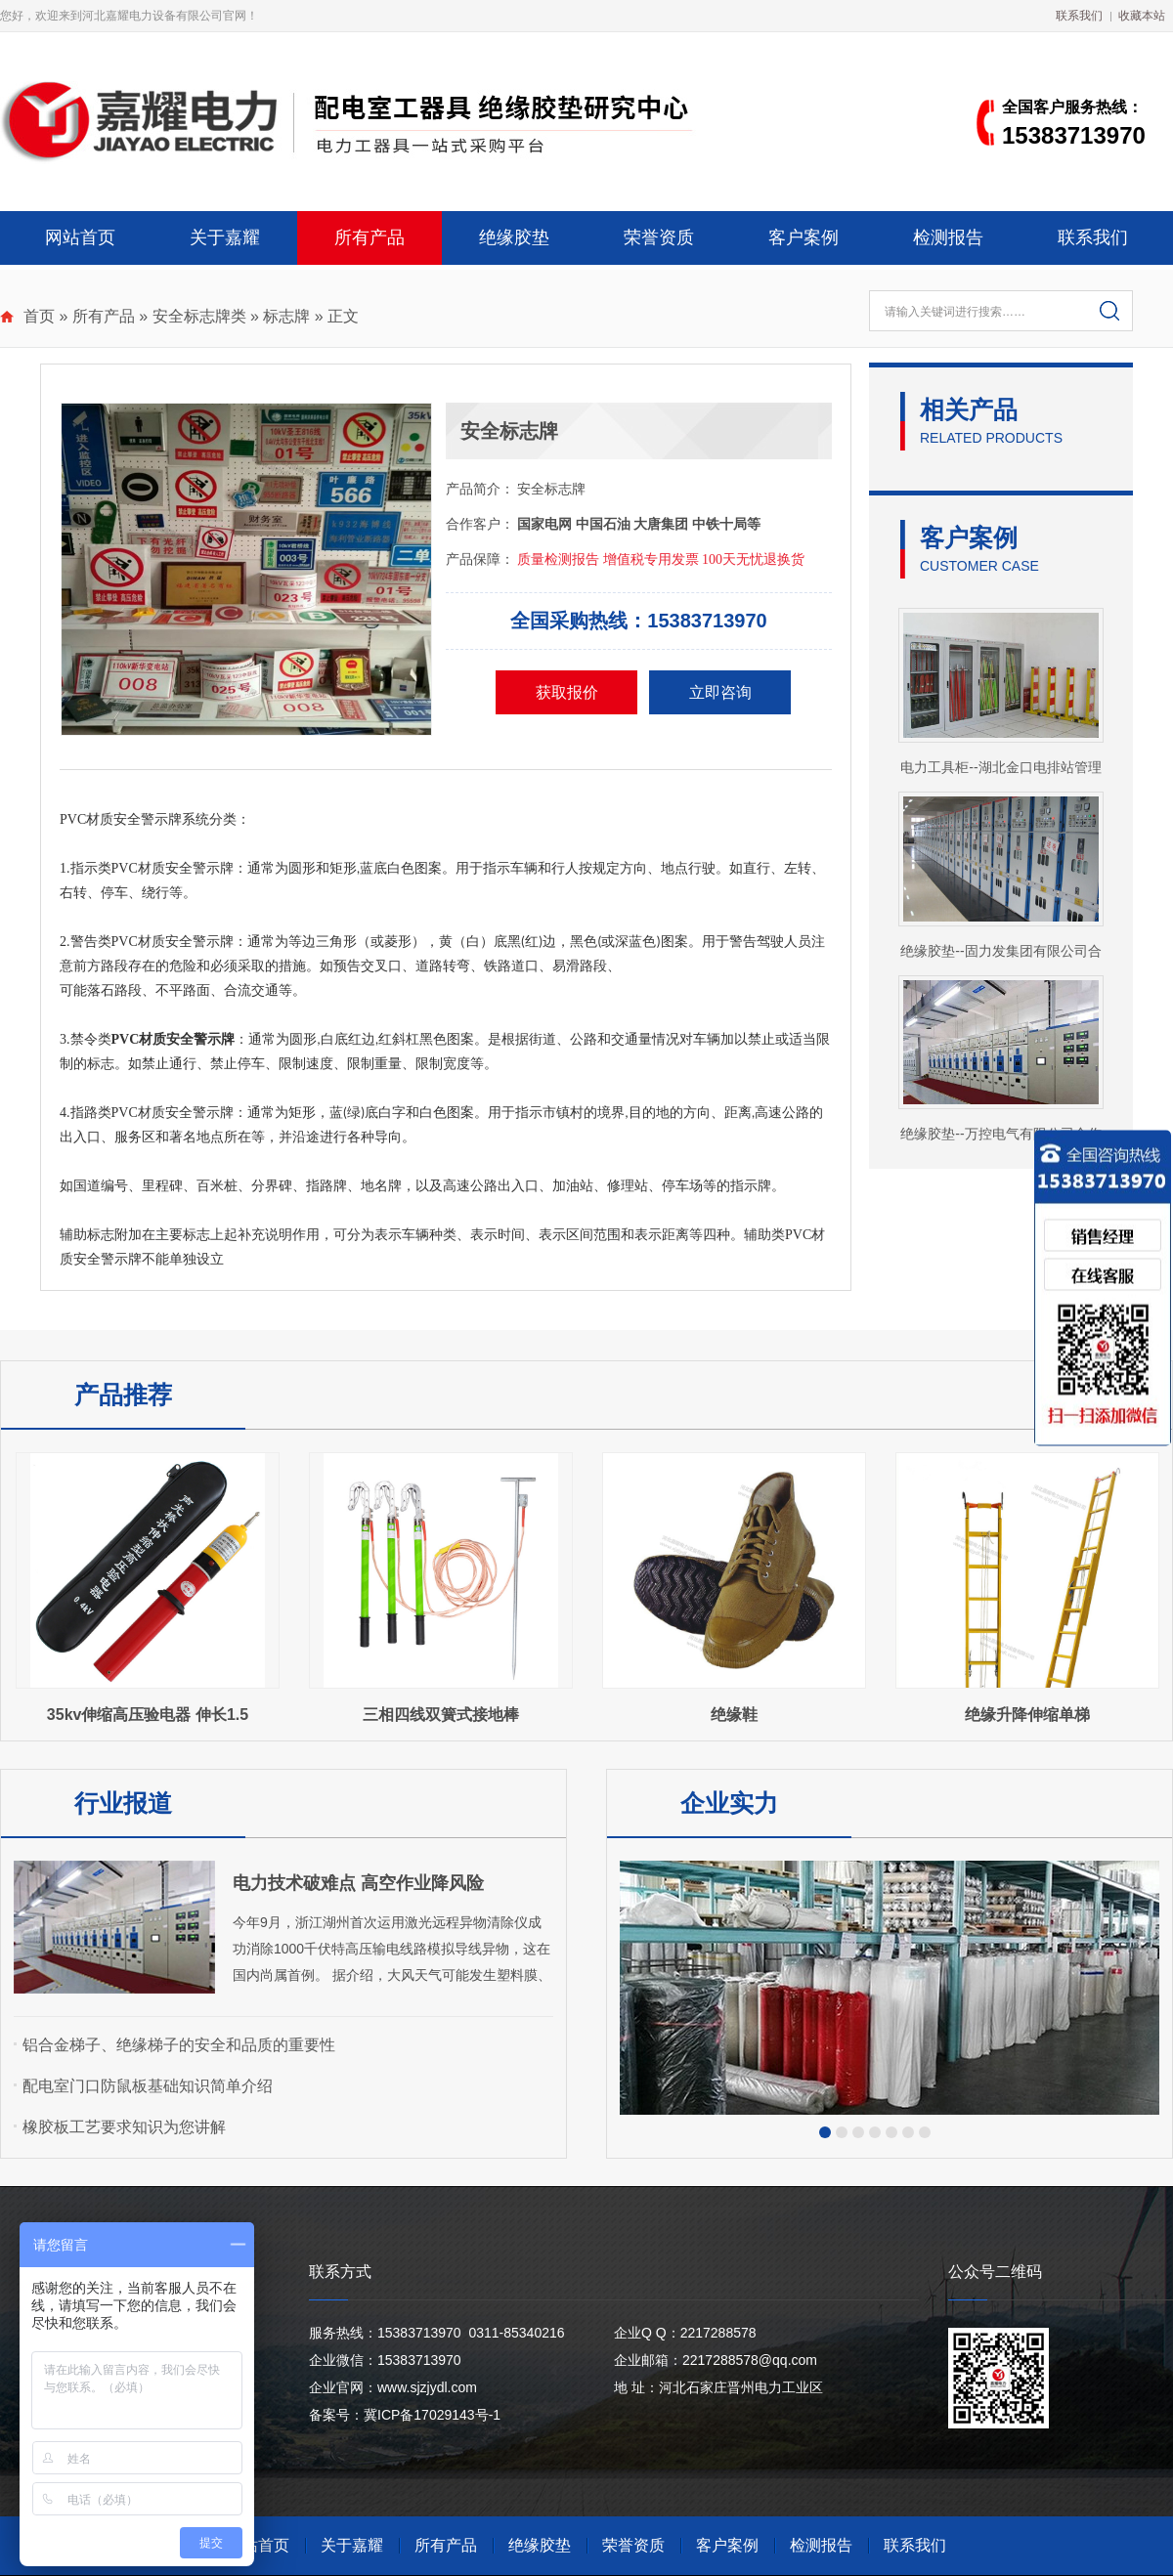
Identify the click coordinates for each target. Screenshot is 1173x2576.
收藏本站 (1141, 15)
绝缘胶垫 (514, 237)
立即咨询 (720, 692)
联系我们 (1079, 15)
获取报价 (567, 692)
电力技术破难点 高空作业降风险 (358, 1883)
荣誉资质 (659, 237)
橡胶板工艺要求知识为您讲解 (124, 2127)
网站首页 (80, 237)
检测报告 (948, 237)
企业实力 (729, 1803)
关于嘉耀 (225, 237)
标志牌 (286, 316)
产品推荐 (123, 1394)
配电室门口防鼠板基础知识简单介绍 (147, 2086)
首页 (39, 316)
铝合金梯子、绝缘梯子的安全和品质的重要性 (178, 2045)
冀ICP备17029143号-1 (432, 2415)
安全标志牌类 (199, 316)
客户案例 (803, 237)
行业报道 (123, 1803)
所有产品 (369, 237)
